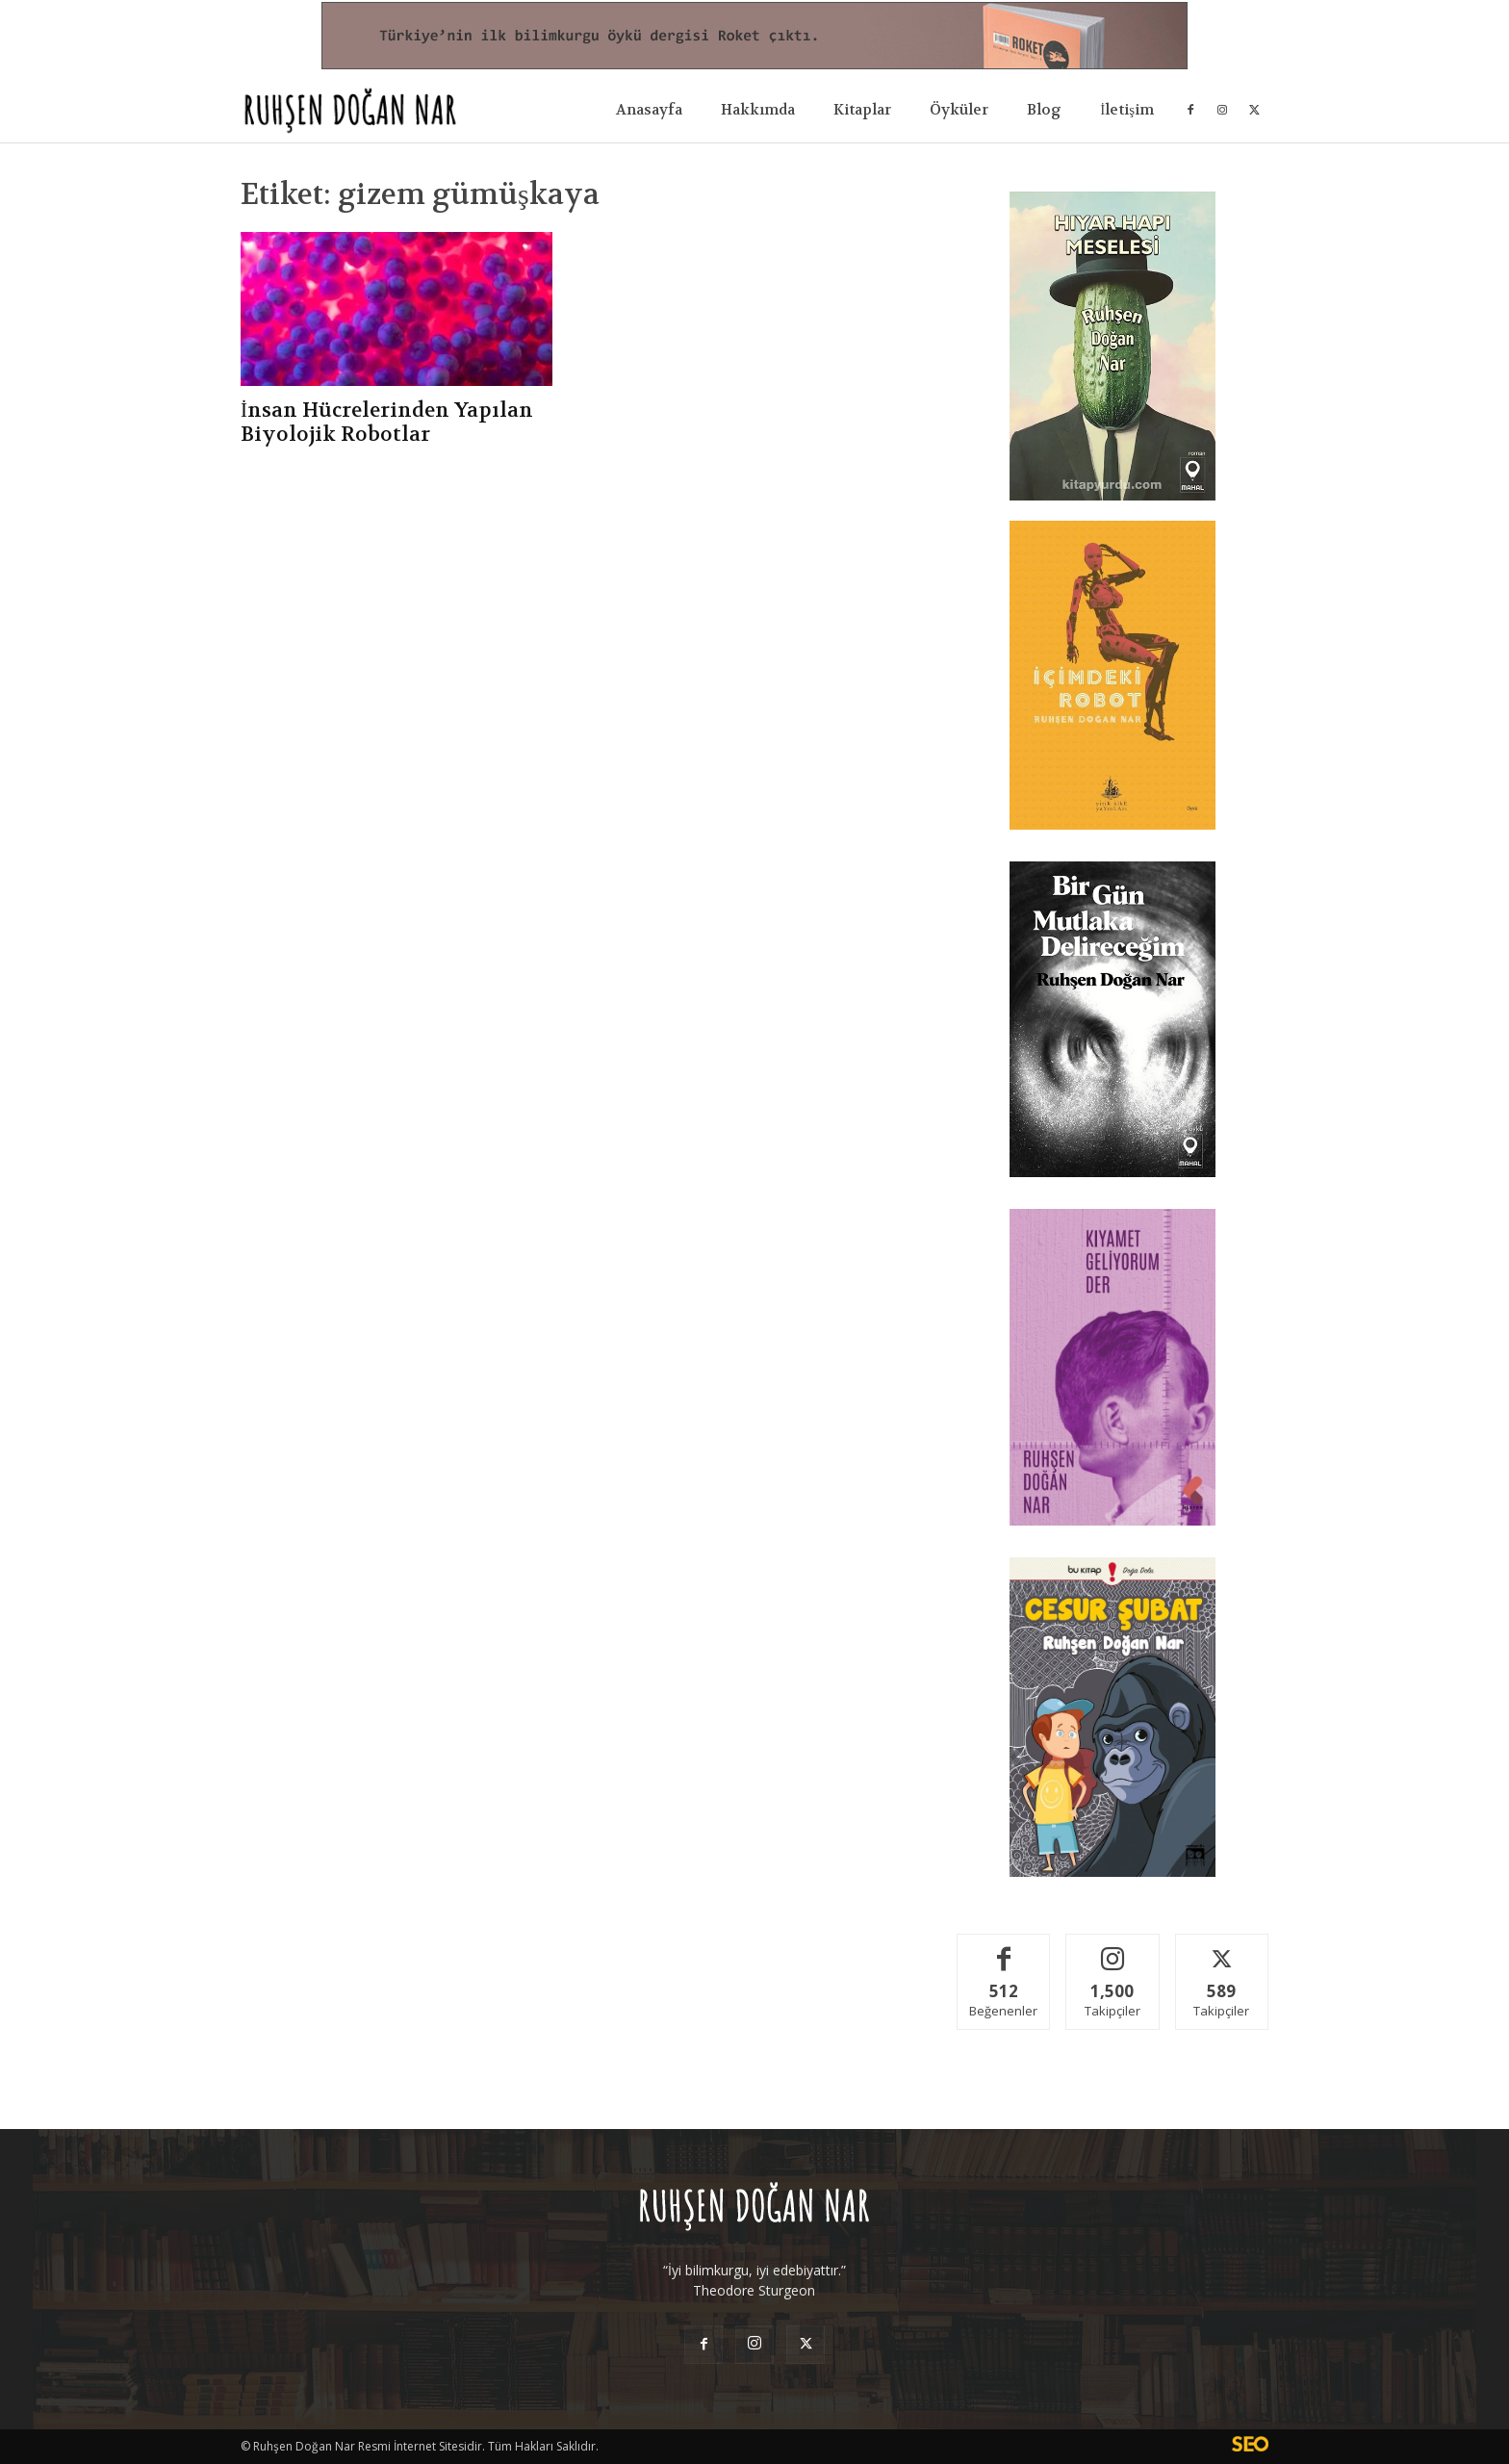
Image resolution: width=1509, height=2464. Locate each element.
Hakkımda (758, 109)
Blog (1044, 109)
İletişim (1127, 109)
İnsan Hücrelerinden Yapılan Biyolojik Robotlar (387, 423)
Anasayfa (649, 109)
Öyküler (959, 109)
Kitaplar (862, 109)
